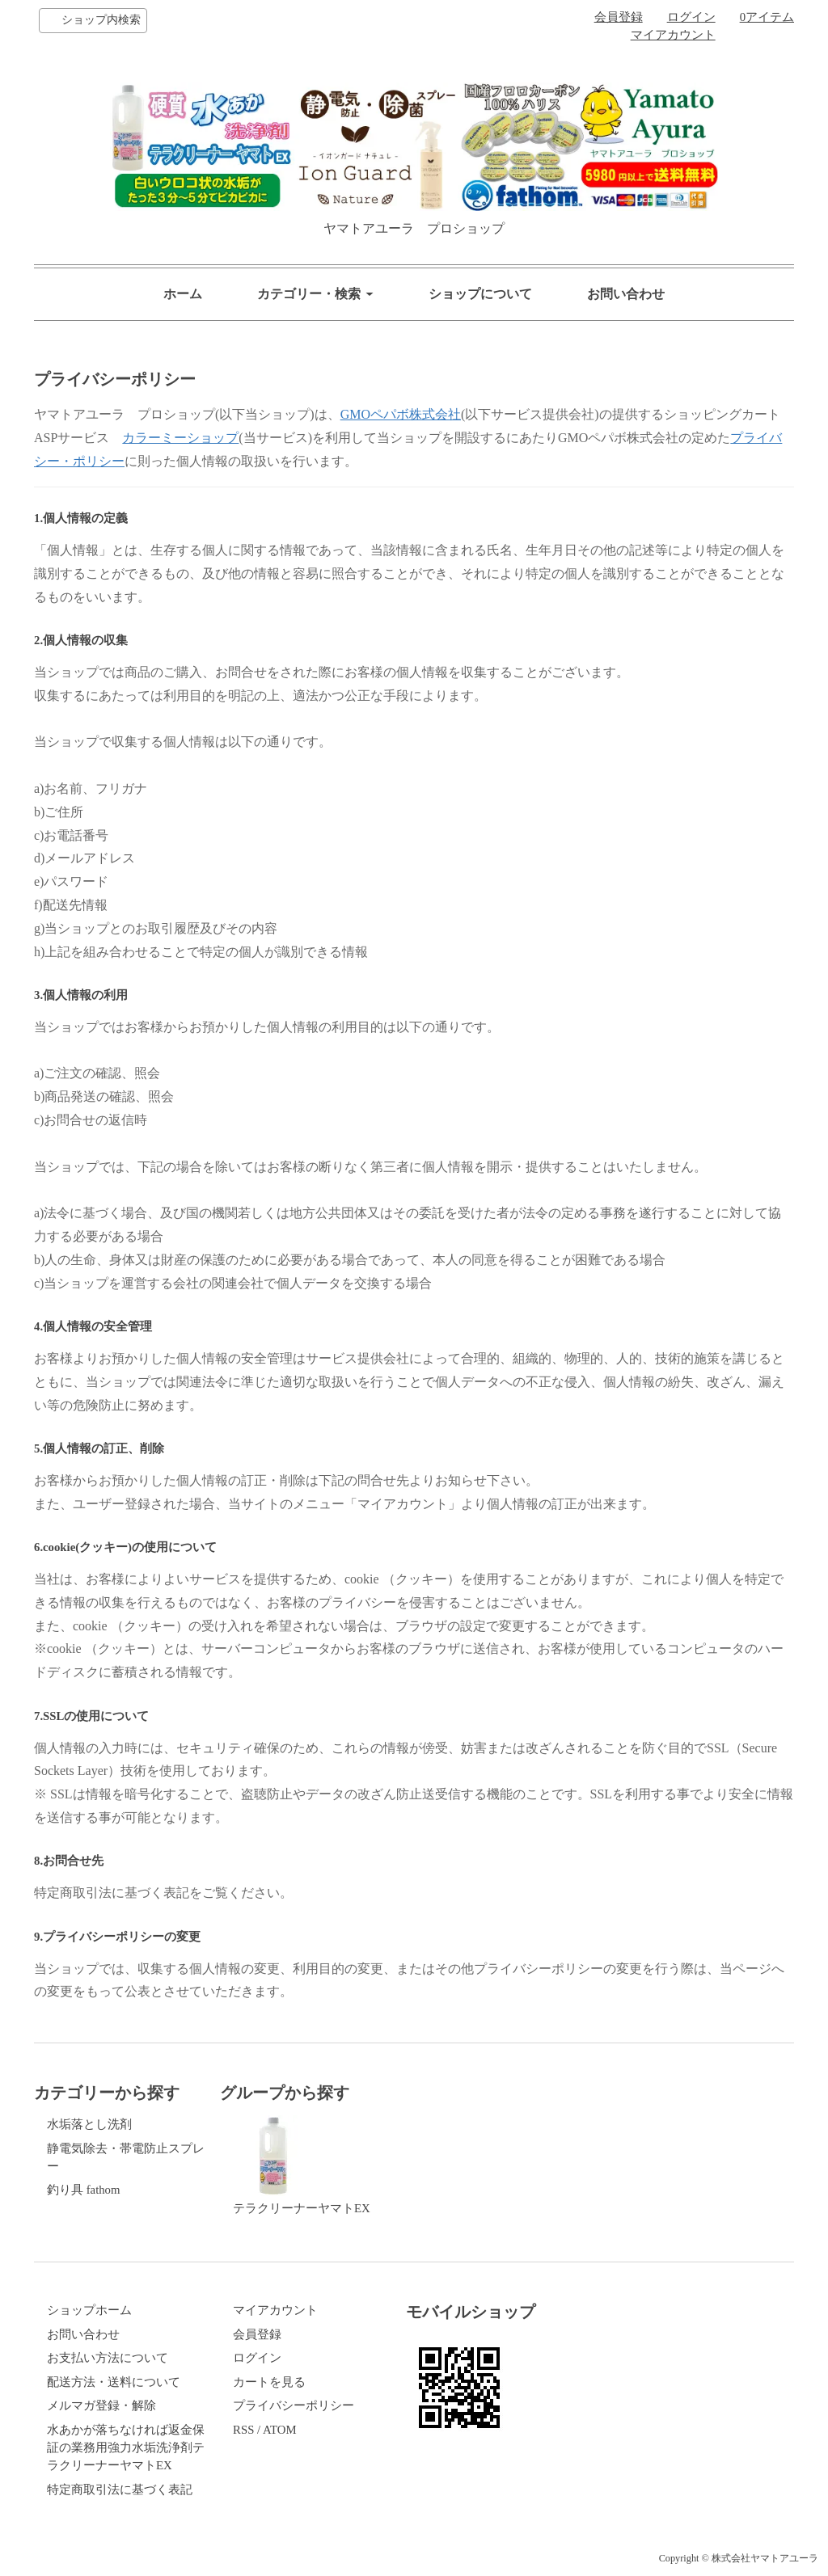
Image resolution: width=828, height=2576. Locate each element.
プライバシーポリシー (293, 2405)
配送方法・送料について (113, 2382)
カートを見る (269, 2382)
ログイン (691, 17)
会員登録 (618, 17)
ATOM (280, 2429)
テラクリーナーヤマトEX (301, 2165)
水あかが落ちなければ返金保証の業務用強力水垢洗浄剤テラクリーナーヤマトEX (126, 2447)
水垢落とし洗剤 (89, 2124)
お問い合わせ (626, 294)
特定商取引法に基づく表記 (119, 2489)
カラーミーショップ (180, 438)
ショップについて (480, 294)
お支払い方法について (107, 2357)
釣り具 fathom (83, 2189)
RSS (243, 2429)
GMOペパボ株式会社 (400, 414)
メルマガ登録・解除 (101, 2405)
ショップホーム (89, 2310)
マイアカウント (673, 34)
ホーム (182, 294)
